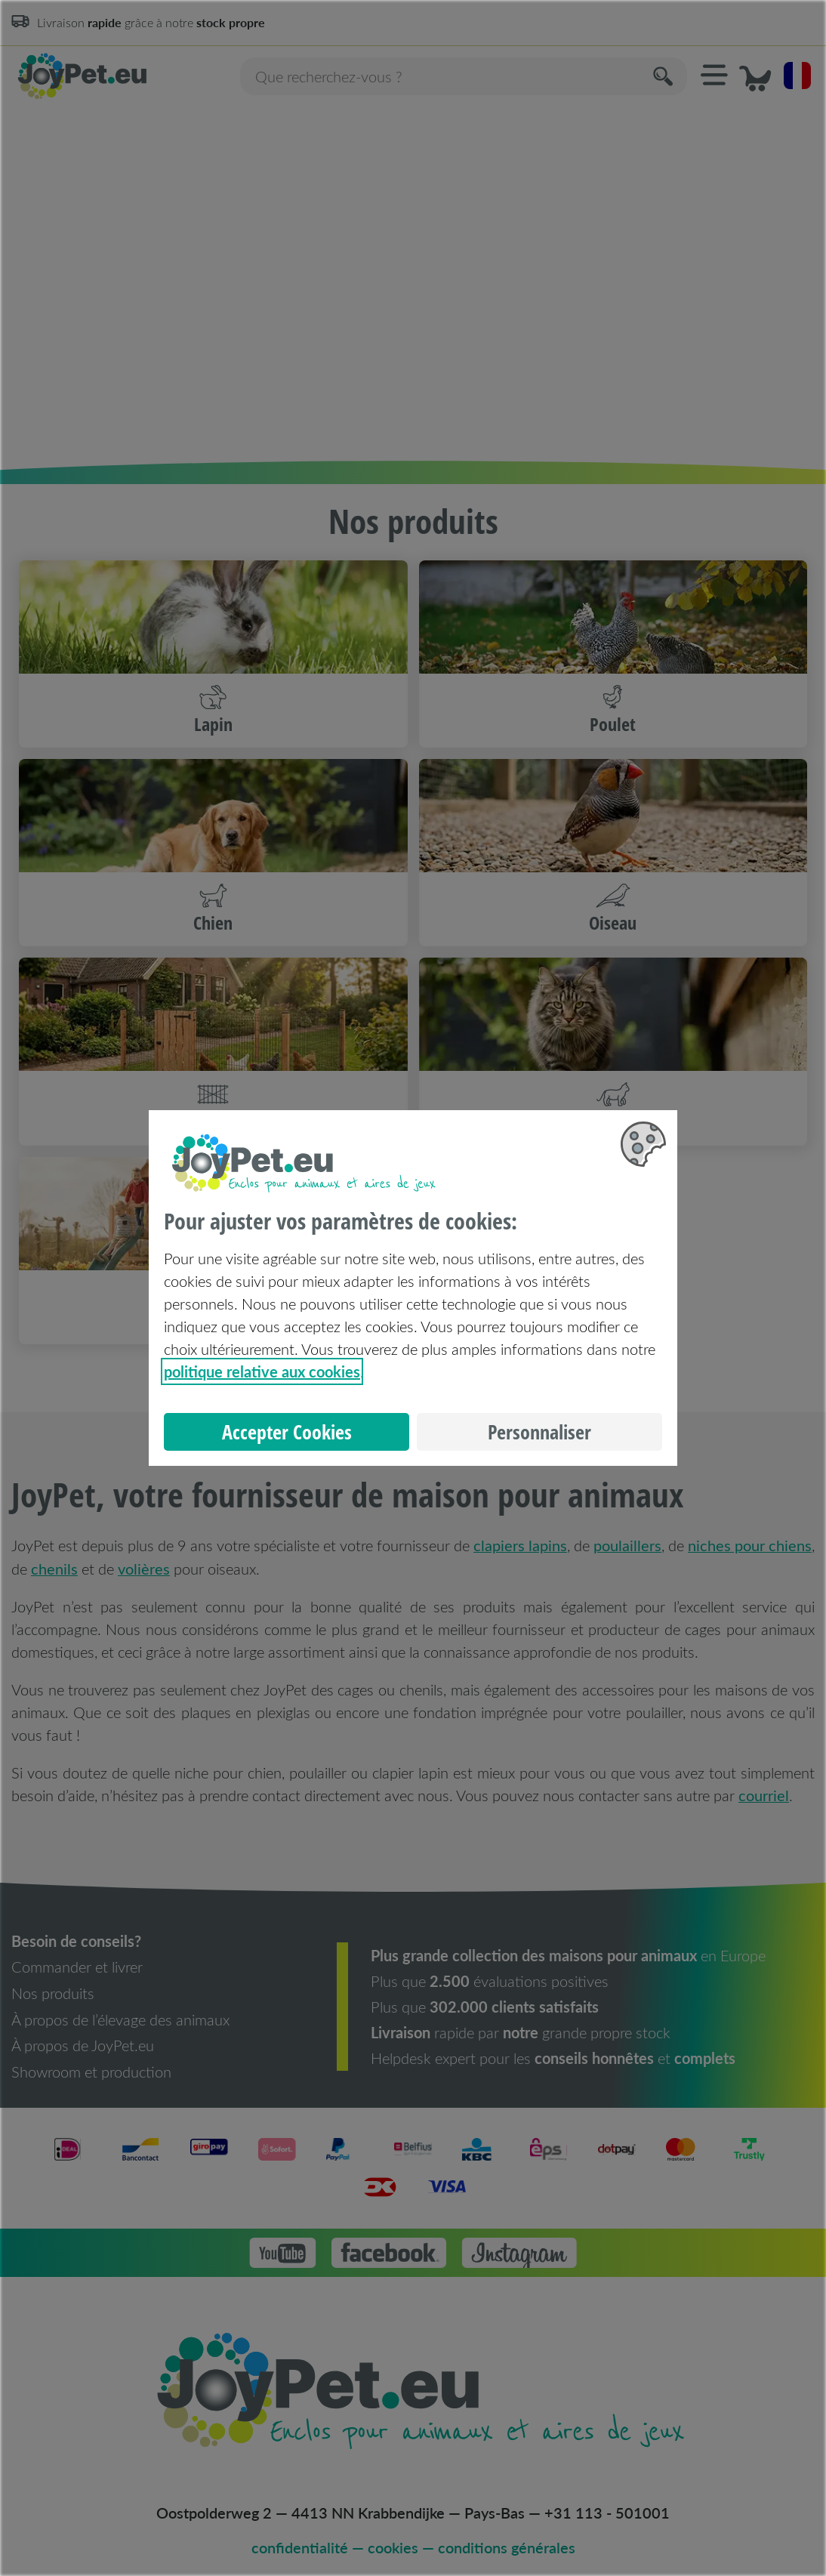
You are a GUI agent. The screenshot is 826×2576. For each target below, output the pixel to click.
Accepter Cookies (287, 1431)
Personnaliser (539, 1431)
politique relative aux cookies (262, 1371)
